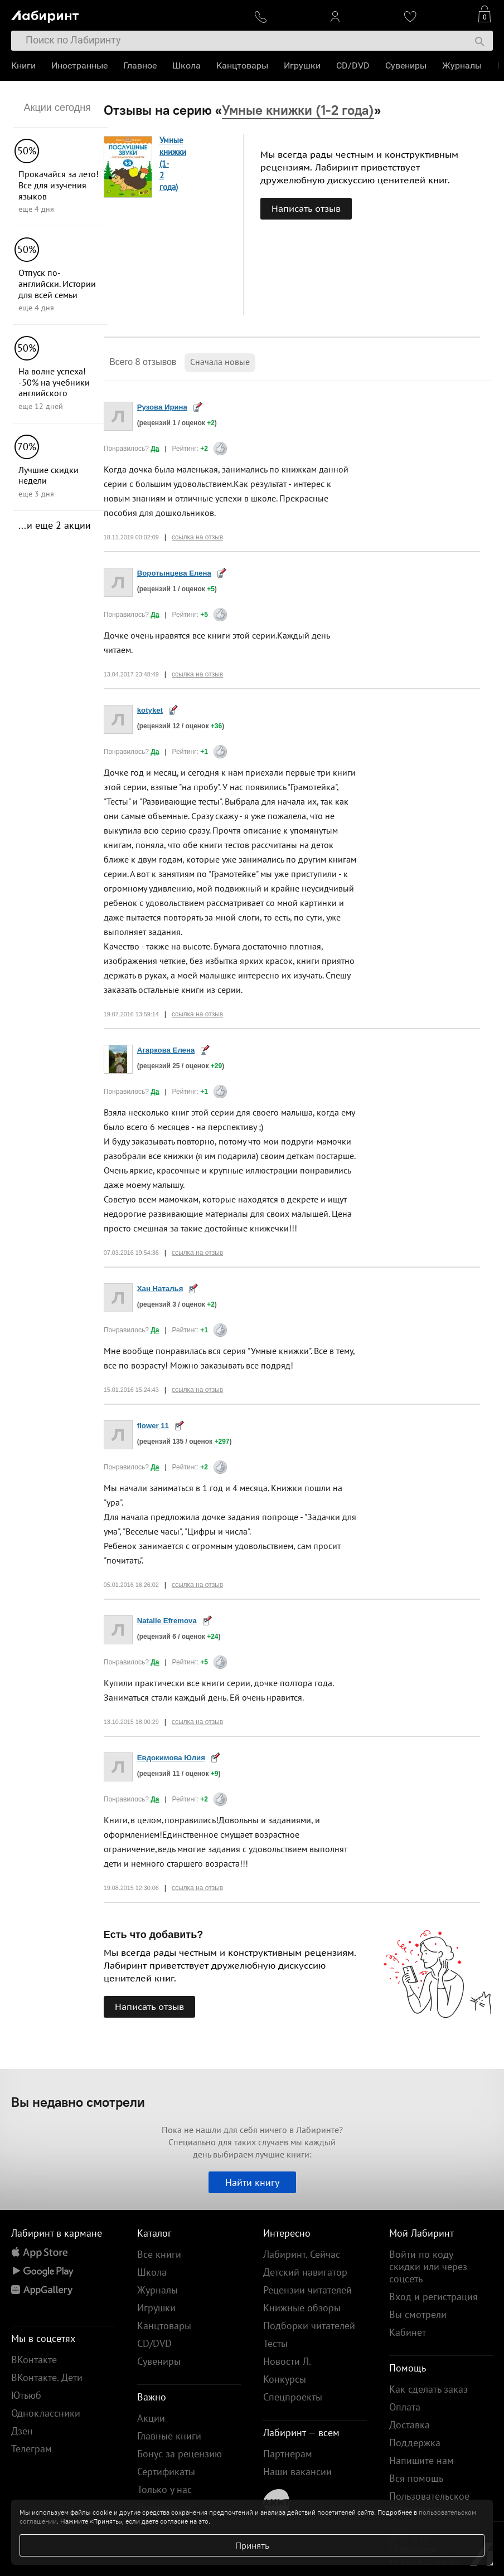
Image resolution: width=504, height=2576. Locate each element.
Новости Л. (287, 2361)
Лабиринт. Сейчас (301, 2254)
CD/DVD (353, 65)
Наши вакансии (297, 2471)
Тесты (275, 2343)
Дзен (22, 2430)
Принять (252, 2545)
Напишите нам (421, 2460)
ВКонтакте (34, 2359)
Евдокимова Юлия (171, 1758)
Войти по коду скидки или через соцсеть (428, 2266)
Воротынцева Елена (174, 573)
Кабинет (407, 2332)
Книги (23, 65)
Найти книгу (252, 2182)
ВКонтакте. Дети (47, 2377)
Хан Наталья (160, 1288)
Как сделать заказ (428, 2389)
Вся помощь (416, 2478)
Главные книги (169, 2435)
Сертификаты (166, 2471)
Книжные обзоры (302, 2307)
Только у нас (164, 2489)
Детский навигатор (305, 2272)
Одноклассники (45, 2413)
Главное (140, 65)
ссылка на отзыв (197, 537)
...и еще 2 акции (54, 525)
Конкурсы (284, 2379)
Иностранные (79, 65)
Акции (151, 2418)
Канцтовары (242, 65)
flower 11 (153, 1425)
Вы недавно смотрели (78, 2101)
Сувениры (406, 65)
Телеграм (31, 2448)
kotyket (150, 710)
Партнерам (287, 2453)
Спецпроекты (292, 2396)
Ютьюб (26, 2395)
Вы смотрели (418, 2314)
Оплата (404, 2406)
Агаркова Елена (166, 1050)
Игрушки (302, 65)
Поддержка (414, 2442)
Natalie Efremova (167, 1620)
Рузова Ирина (162, 407)
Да (155, 448)
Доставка (409, 2424)
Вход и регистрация (433, 2296)
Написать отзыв (306, 208)
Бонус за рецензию (179, 2453)
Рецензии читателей (307, 2289)
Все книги (159, 2254)
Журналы (462, 65)
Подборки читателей (309, 2325)
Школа (186, 65)
